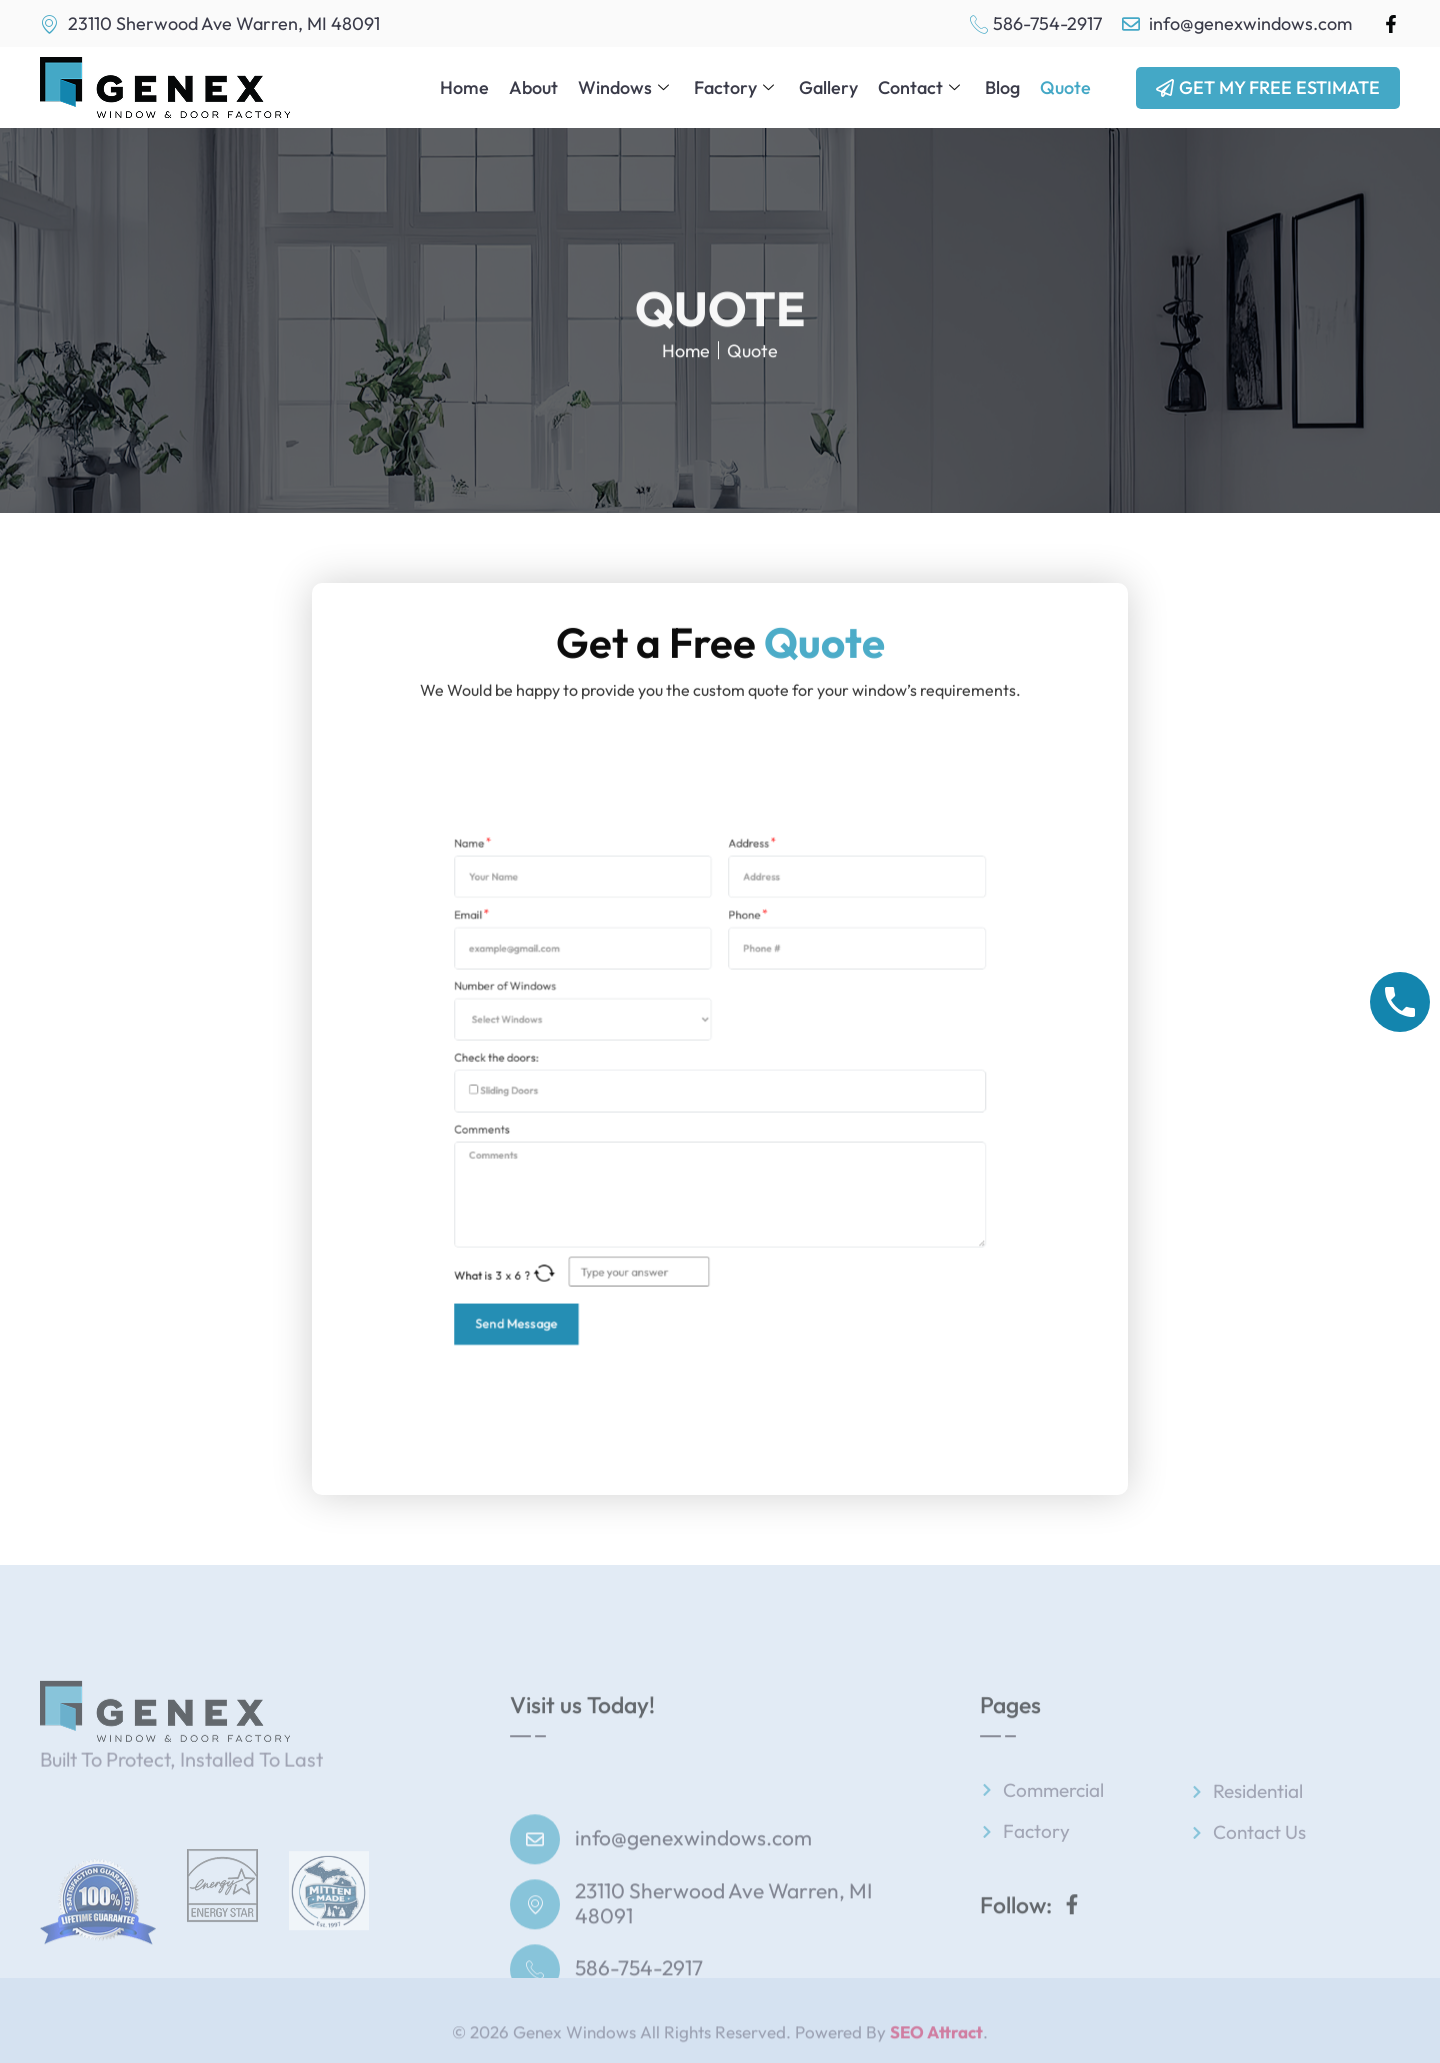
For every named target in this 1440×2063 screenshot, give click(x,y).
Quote (1065, 86)
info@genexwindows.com (693, 1914)
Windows (626, 86)
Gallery (828, 86)
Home (464, 86)
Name (576, 949)
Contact (921, 86)
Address (738, 949)
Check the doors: (590, 1073)
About (533, 86)
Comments (582, 1115)
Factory (736, 86)
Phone (736, 991)
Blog (1002, 86)
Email (576, 991)
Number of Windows (595, 1032)
